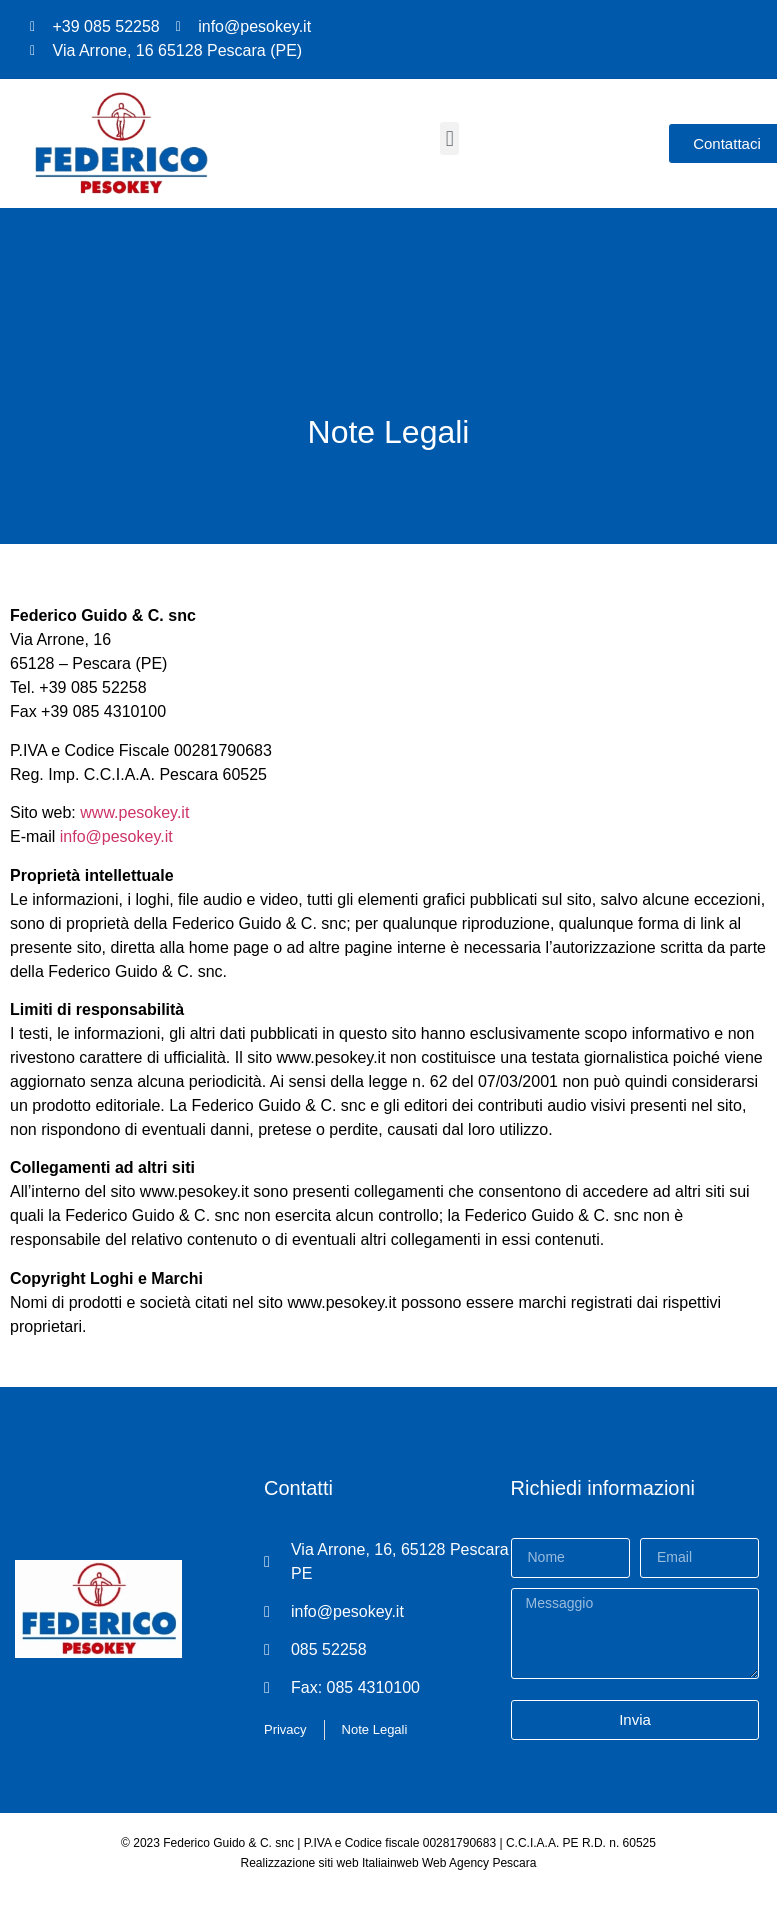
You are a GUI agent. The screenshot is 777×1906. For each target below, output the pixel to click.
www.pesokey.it (134, 812)
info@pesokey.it (116, 836)
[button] (449, 138)
